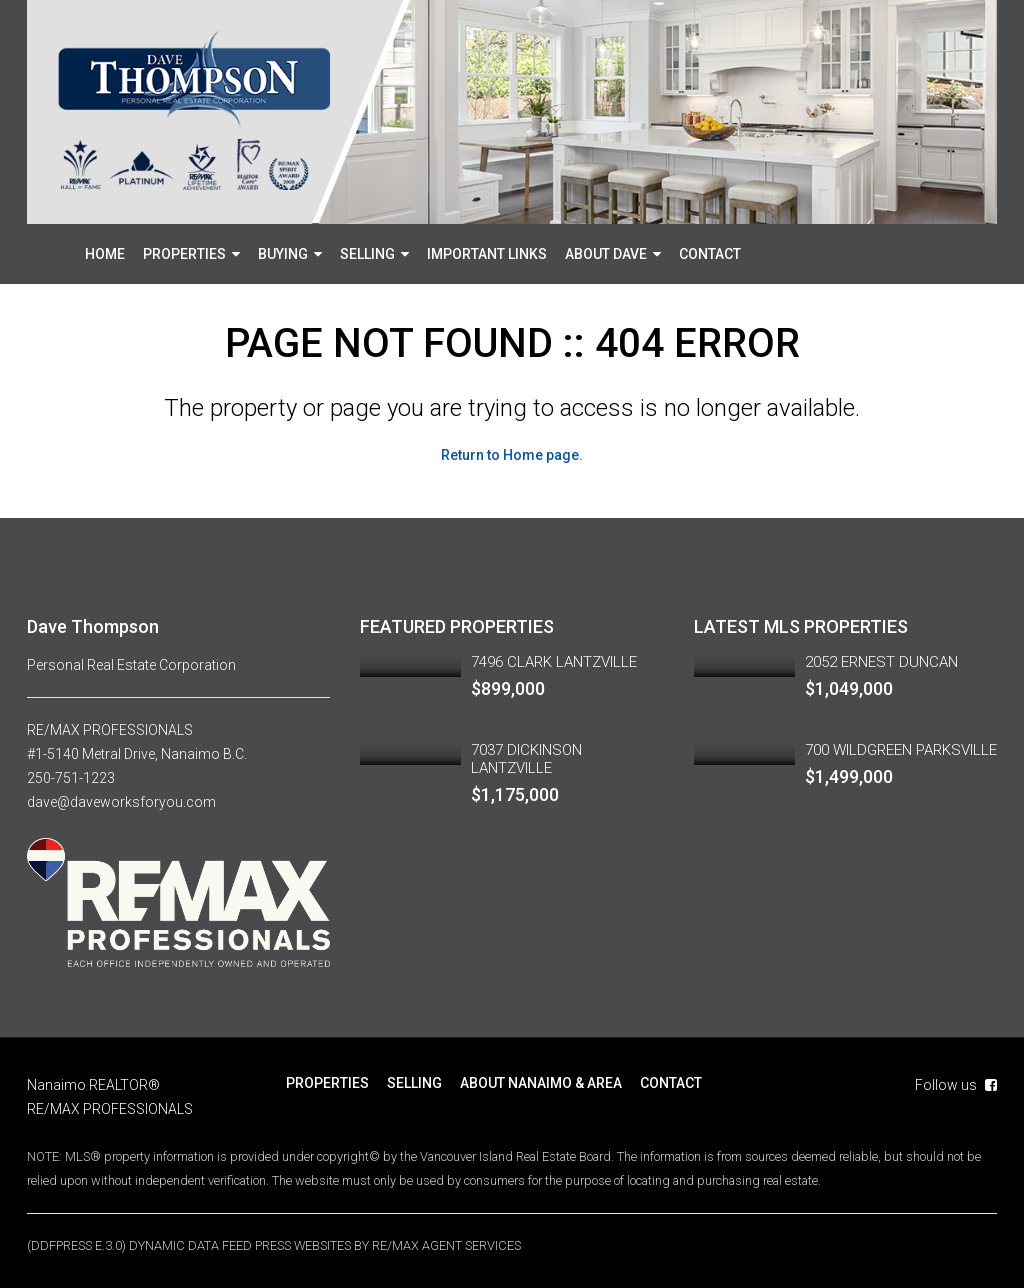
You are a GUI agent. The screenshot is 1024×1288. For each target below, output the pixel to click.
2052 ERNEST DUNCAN (881, 662)
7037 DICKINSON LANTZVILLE (526, 759)
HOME (105, 254)
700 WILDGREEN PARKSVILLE (901, 750)
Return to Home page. (512, 455)
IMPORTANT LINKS (487, 254)
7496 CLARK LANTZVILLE (554, 662)
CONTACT (710, 254)
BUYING (283, 254)
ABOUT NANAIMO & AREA (541, 1083)
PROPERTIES (184, 254)
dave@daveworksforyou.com (121, 802)
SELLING (367, 254)
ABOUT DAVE (606, 254)
